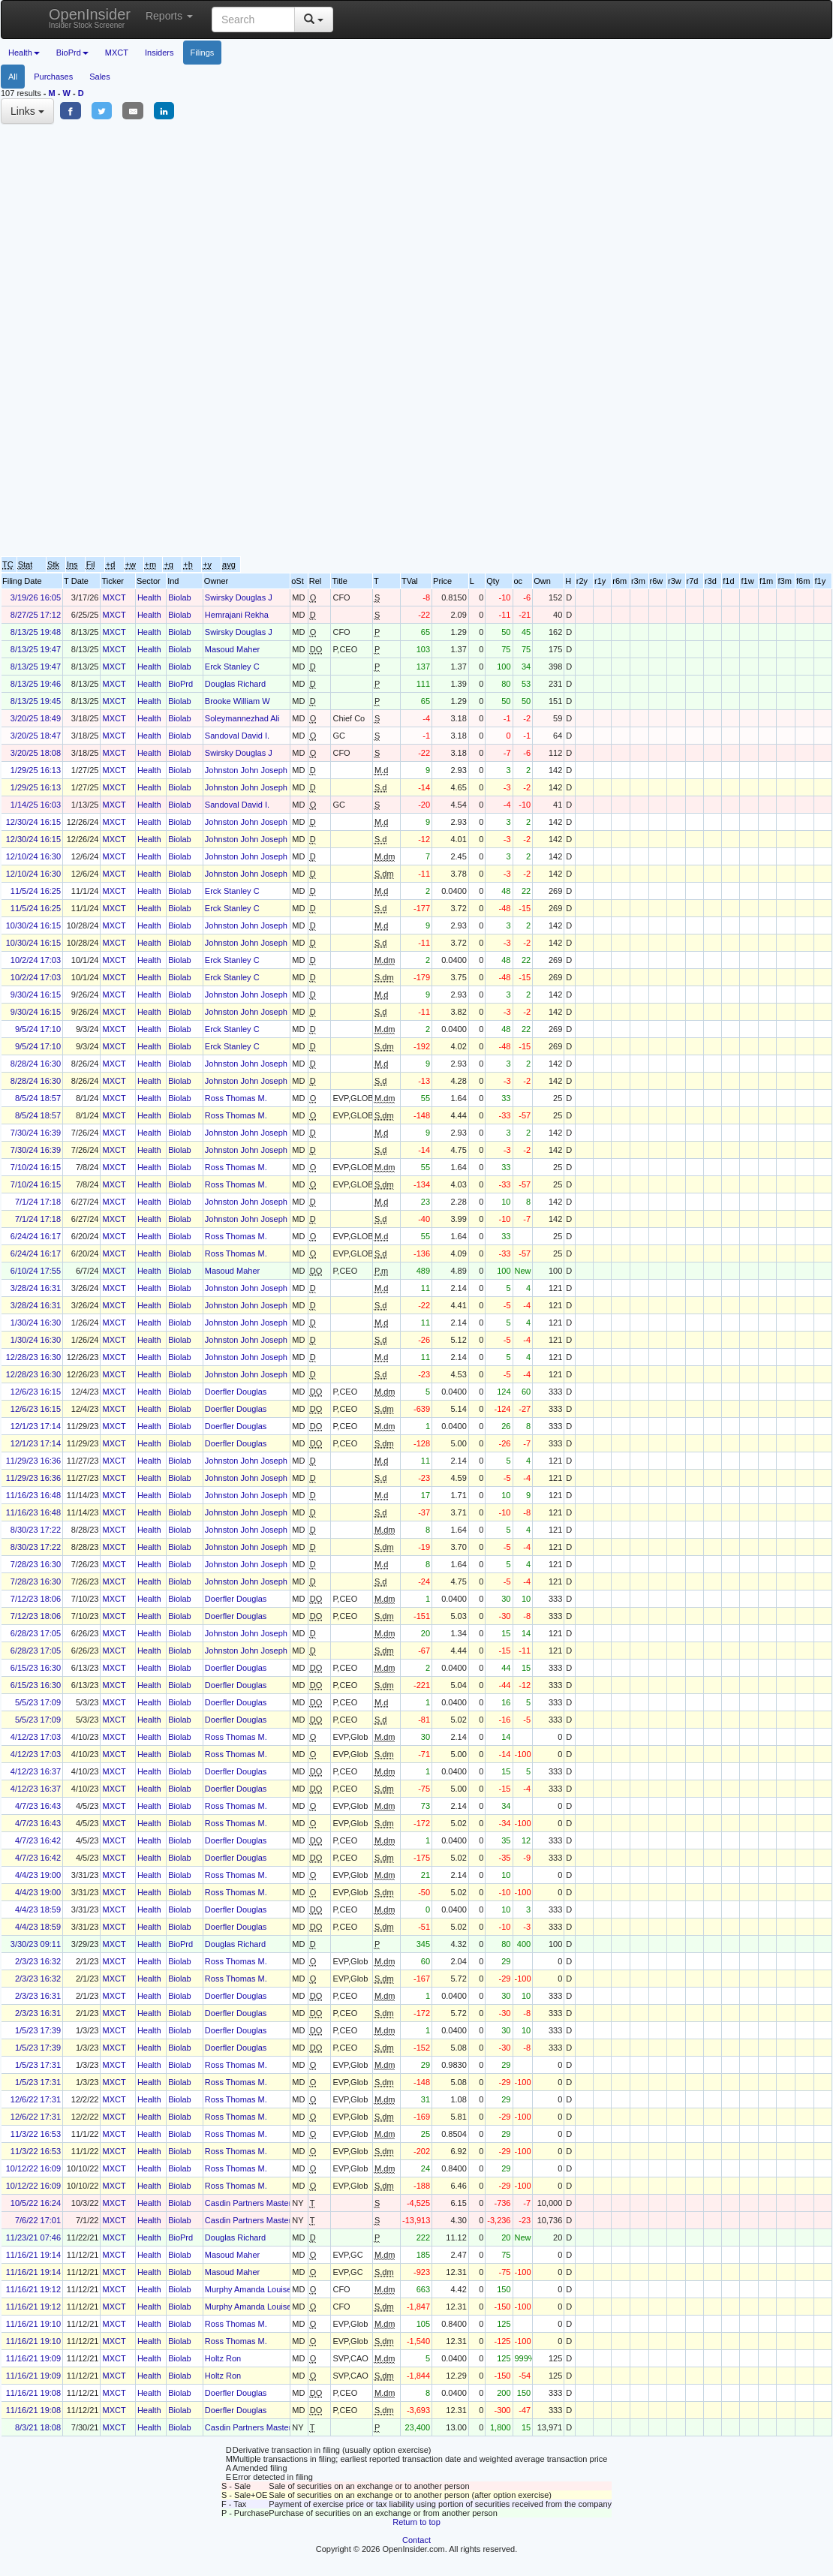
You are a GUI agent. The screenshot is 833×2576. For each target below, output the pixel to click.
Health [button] (24, 52)
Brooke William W (237, 701)
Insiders (159, 52)
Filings (203, 52)
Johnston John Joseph (246, 770)
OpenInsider (90, 17)
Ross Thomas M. (236, 1098)
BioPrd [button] (72, 52)
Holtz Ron (223, 2358)
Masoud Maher (232, 649)
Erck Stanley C (232, 666)
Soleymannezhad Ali (242, 718)
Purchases (53, 76)
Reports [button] (169, 16)
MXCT (116, 52)
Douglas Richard (235, 683)
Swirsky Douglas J (238, 597)
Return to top (416, 2521)
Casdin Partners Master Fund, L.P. (268, 2202)
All (12, 76)
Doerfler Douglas (236, 1391)
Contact (416, 2539)
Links (27, 111)
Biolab (179, 597)
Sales (99, 76)
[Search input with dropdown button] (253, 19)
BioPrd (180, 683)
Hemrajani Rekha (237, 614)
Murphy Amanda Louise (248, 2289)
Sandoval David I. (237, 735)
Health (149, 597)
